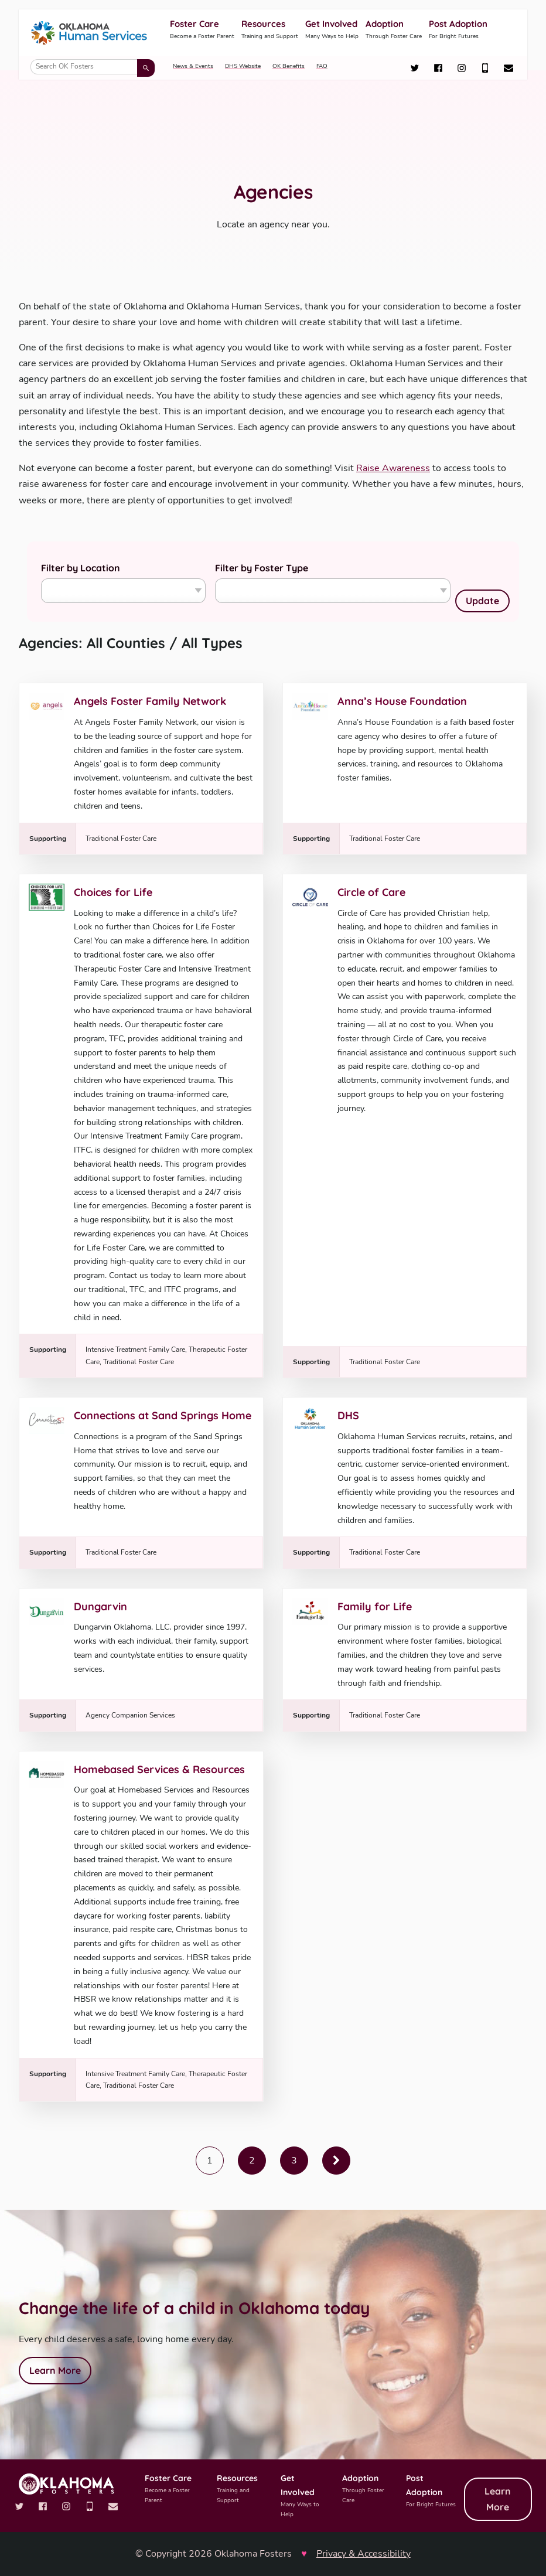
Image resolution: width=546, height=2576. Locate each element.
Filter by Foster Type (261, 568)
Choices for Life (113, 892)
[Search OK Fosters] (92, 66)
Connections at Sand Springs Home (162, 1415)
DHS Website (243, 66)
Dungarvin (100, 1606)
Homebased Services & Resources (159, 1769)
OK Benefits (288, 66)
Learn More (55, 2370)
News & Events (193, 66)
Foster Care (202, 30)
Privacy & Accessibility (363, 2553)
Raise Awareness (393, 468)
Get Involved (332, 30)
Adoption (394, 30)
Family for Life (374, 1606)
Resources (269, 30)
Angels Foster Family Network (150, 701)
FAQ (321, 66)
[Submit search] (146, 68)
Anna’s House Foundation (402, 701)
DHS (348, 1415)
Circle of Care (371, 892)
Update (482, 600)
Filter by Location (80, 568)
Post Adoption (458, 30)
